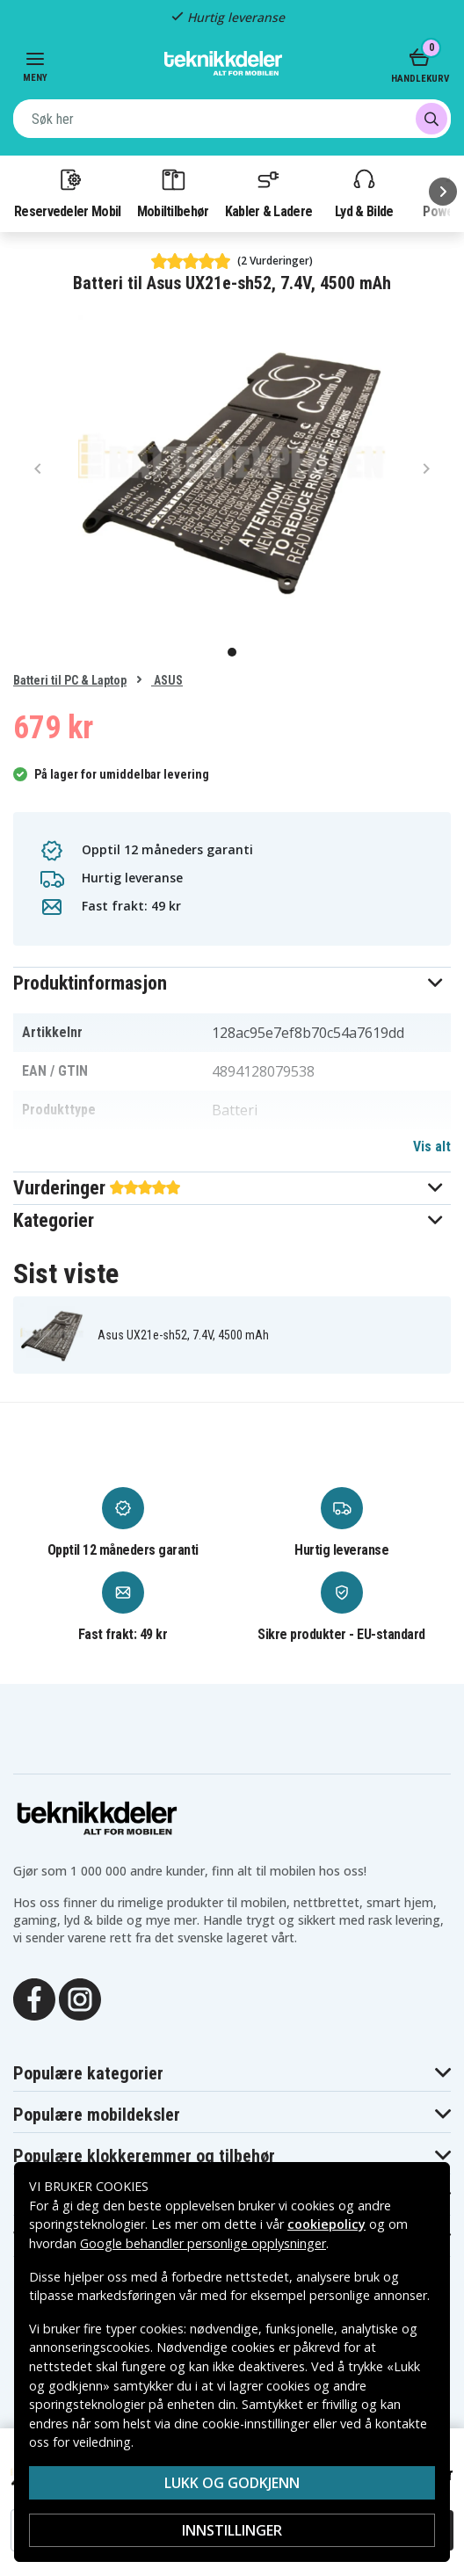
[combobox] (232, 118)
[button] (232, 983)
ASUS (167, 680)
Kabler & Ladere (269, 192)
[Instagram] (80, 1997)
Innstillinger (232, 2530)
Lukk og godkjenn (232, 2483)
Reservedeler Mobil (67, 192)
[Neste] (443, 192)
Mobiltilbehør (173, 192)
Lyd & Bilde (364, 192)
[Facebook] (34, 1997)
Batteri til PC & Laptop (70, 680)
